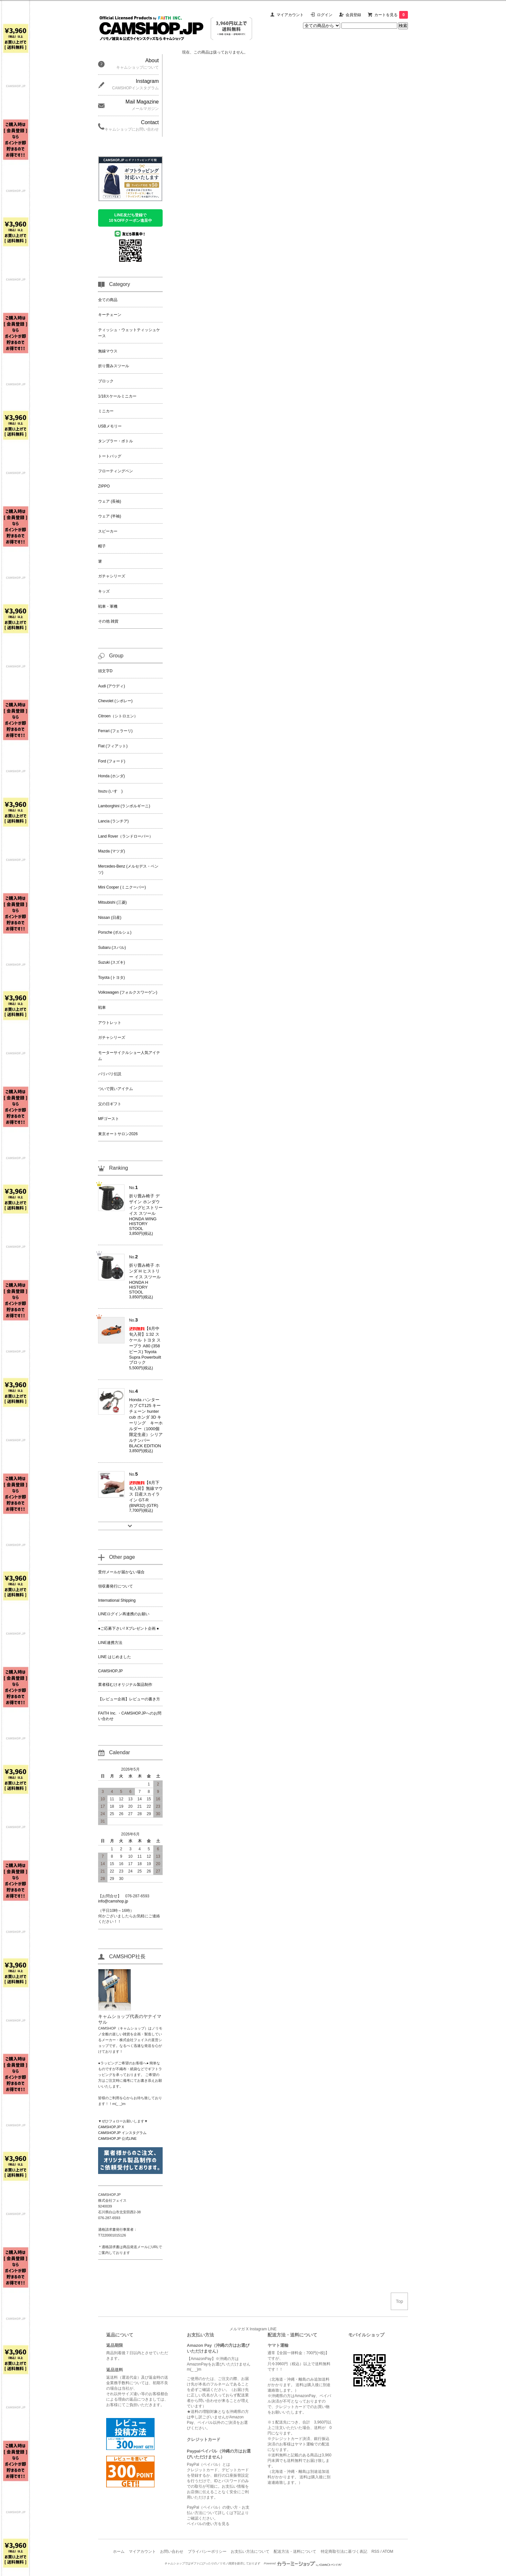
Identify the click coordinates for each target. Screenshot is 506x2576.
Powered (303, 2563)
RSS (375, 2551)
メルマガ (237, 2329)
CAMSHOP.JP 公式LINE (117, 2138)
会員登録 (353, 15)
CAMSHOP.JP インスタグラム (122, 2133)
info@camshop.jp (113, 1901)
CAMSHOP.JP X (111, 2127)
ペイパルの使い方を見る (208, 2524)
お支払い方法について (250, 2551)
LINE (272, 2329)
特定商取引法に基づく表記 (344, 2551)
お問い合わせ (171, 2551)
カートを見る (391, 15)
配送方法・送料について (295, 2551)
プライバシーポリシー (207, 2551)
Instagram (258, 2329)
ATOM (387, 2551)
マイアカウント (290, 15)
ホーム (119, 2551)
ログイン (324, 15)
